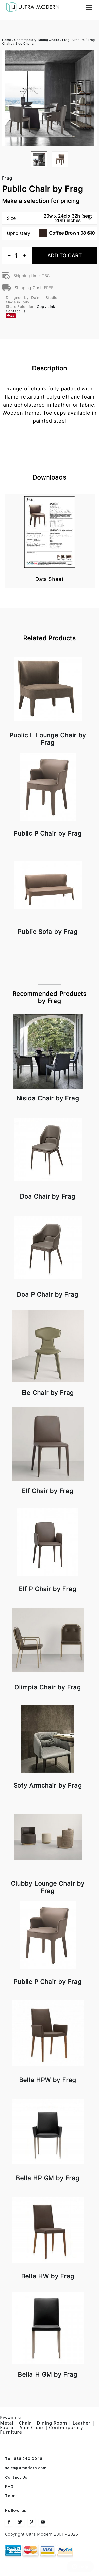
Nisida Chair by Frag (47, 1098)
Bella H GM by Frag (47, 2374)
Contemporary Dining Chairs (36, 40)
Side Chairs (24, 43)
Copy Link (46, 306)
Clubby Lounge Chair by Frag (47, 1887)
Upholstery (51, 233)
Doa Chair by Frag (47, 1196)
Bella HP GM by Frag (47, 2178)
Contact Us (16, 2477)
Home (6, 40)
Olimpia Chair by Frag (47, 1687)
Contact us (16, 311)
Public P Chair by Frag (48, 833)
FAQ (9, 2486)
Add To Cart (64, 256)
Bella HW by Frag (47, 2276)
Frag (7, 178)
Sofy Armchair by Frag (48, 1785)
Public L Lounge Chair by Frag (47, 739)
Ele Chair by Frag (47, 1392)
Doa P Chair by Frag (47, 1294)
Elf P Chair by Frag (47, 1589)
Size (52, 218)
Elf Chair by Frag (47, 1491)
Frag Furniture (73, 40)
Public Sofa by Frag (47, 931)
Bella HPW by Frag (47, 2080)
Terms (11, 2496)
